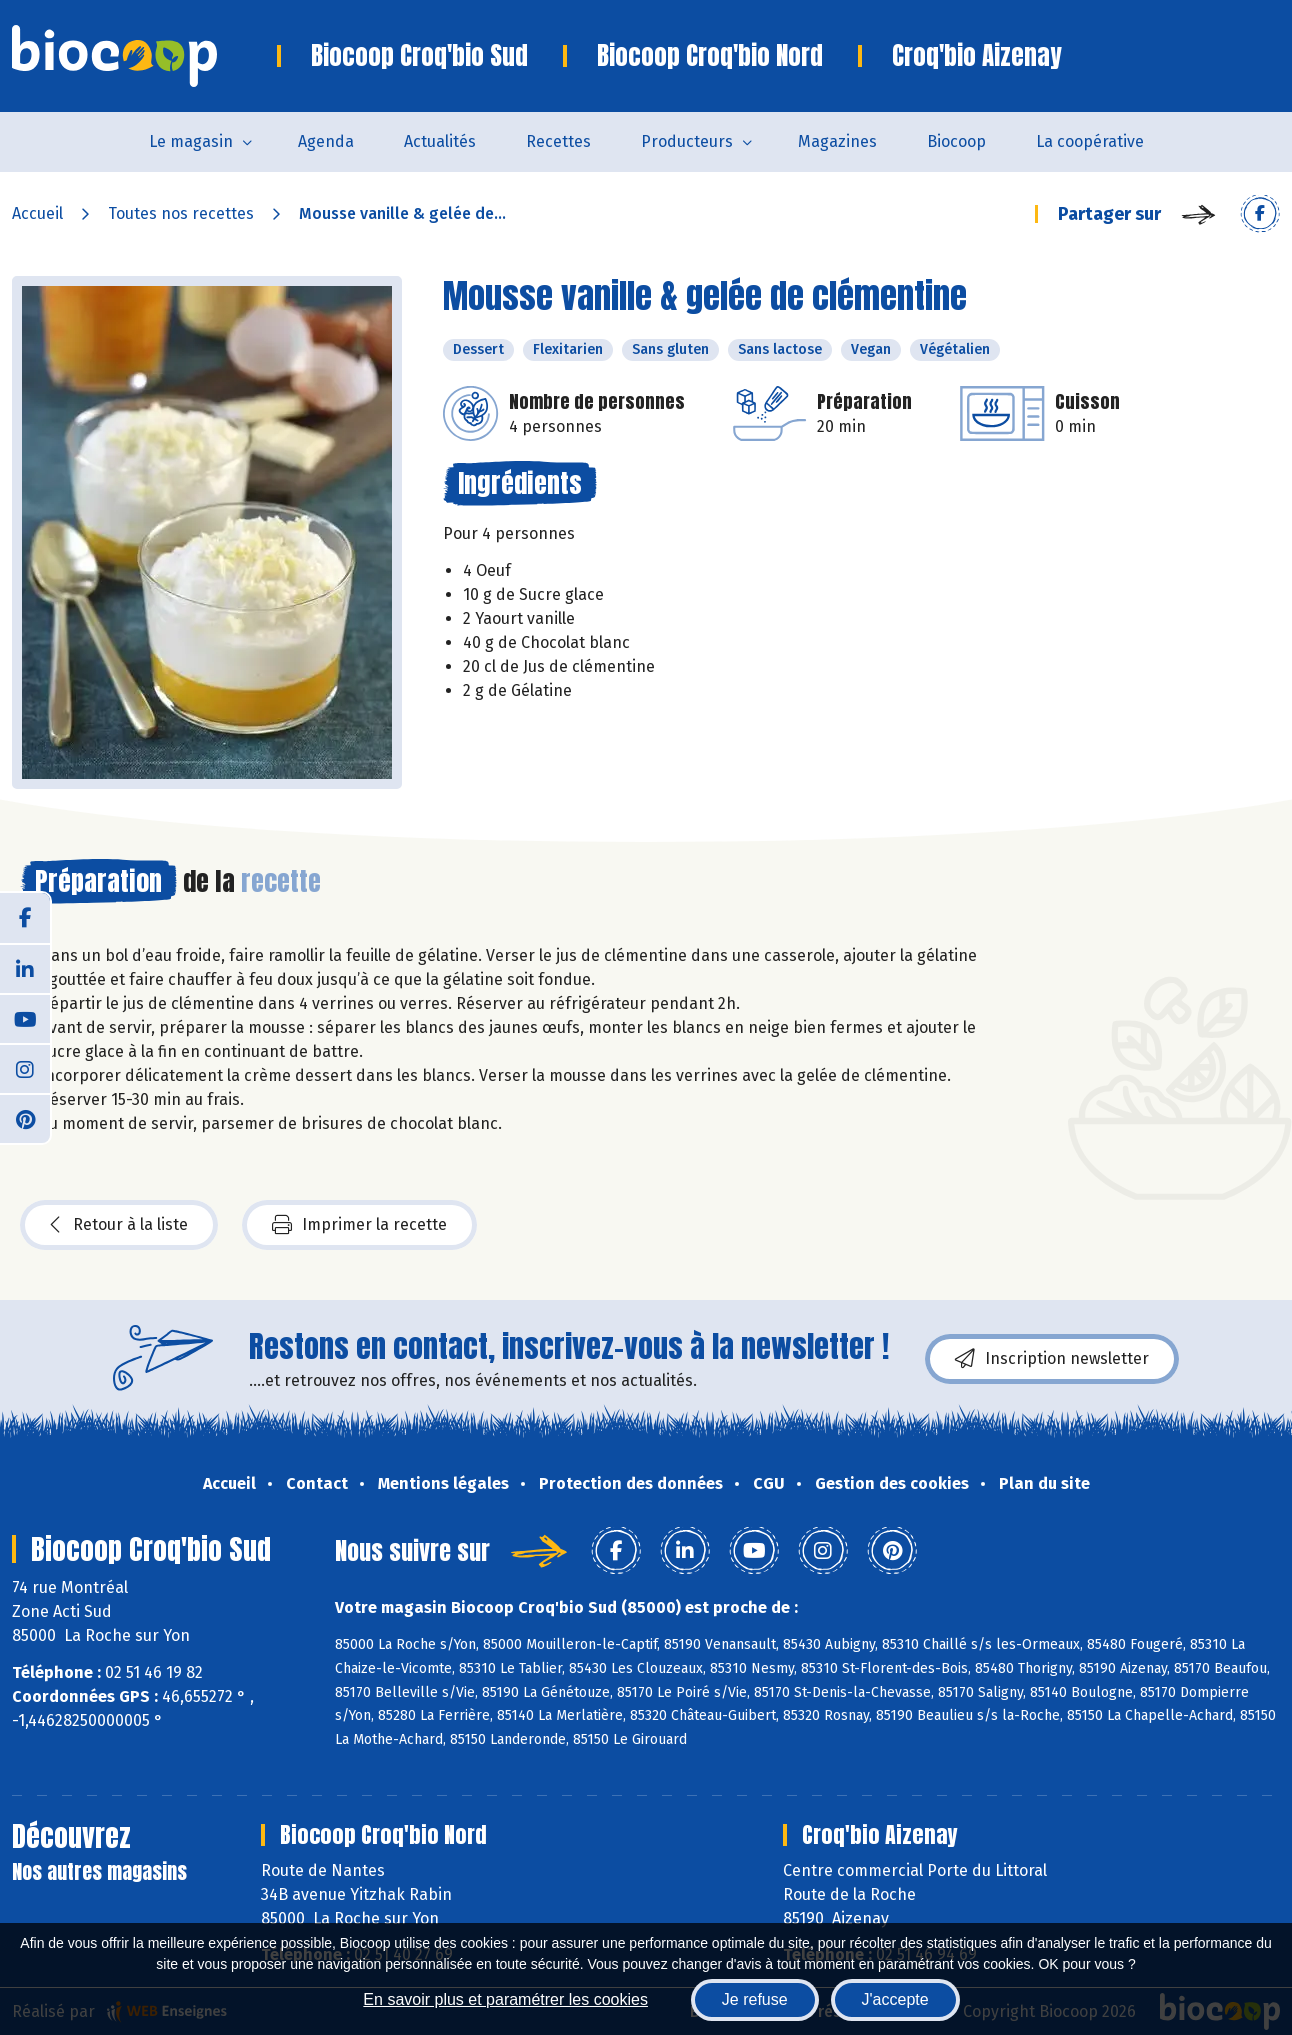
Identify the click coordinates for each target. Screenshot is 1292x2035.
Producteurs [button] (687, 141)
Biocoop (956, 141)
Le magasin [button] (191, 141)
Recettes (558, 141)
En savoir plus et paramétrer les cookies (505, 1999)
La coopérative (1090, 141)
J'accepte (895, 1999)
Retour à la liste (119, 1225)
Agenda (326, 141)
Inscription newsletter (1052, 1359)
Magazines (837, 141)
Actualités (440, 141)
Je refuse (755, 1999)
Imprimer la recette (359, 1225)
